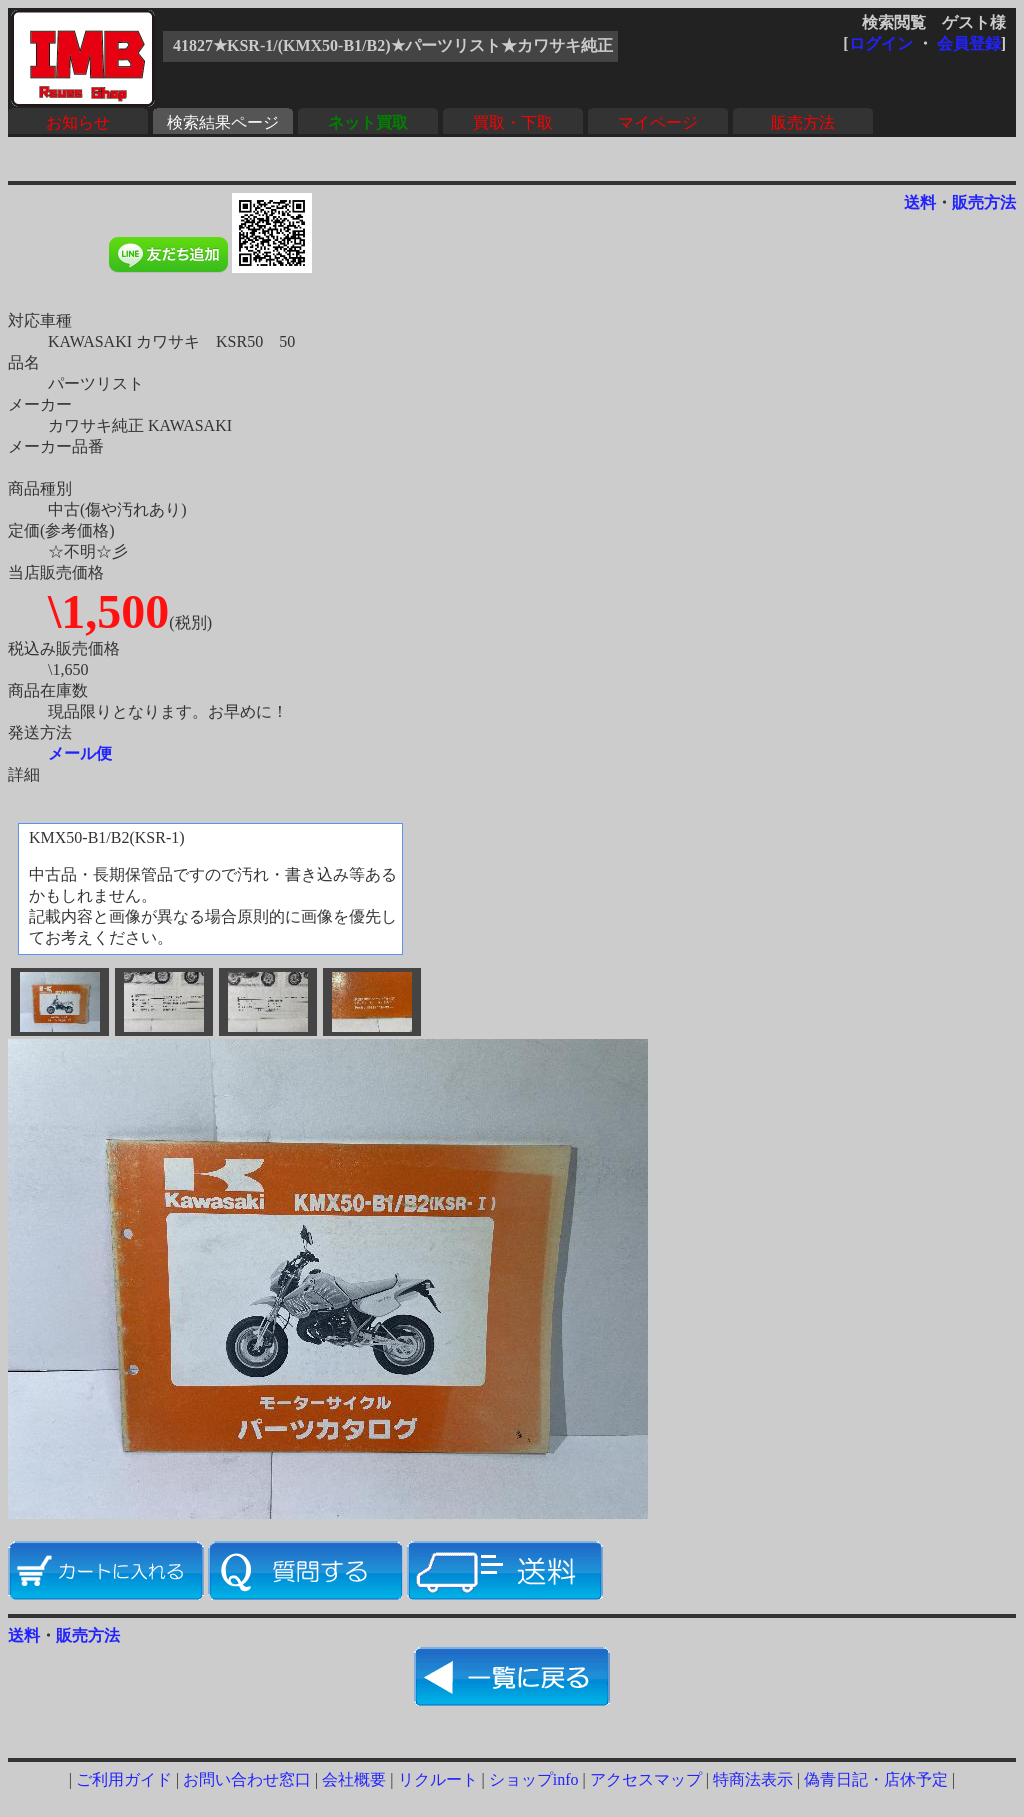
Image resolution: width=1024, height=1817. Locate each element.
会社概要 (354, 1779)
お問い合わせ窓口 (247, 1779)
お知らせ (78, 122)
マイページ (658, 122)
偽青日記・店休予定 (876, 1779)
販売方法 (803, 122)
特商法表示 (753, 1779)
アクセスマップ (646, 1779)
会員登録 (969, 43)
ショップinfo (534, 1779)
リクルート (438, 1779)
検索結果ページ (223, 122)
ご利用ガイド (124, 1779)
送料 (920, 202)
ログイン (881, 43)
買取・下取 (513, 122)
